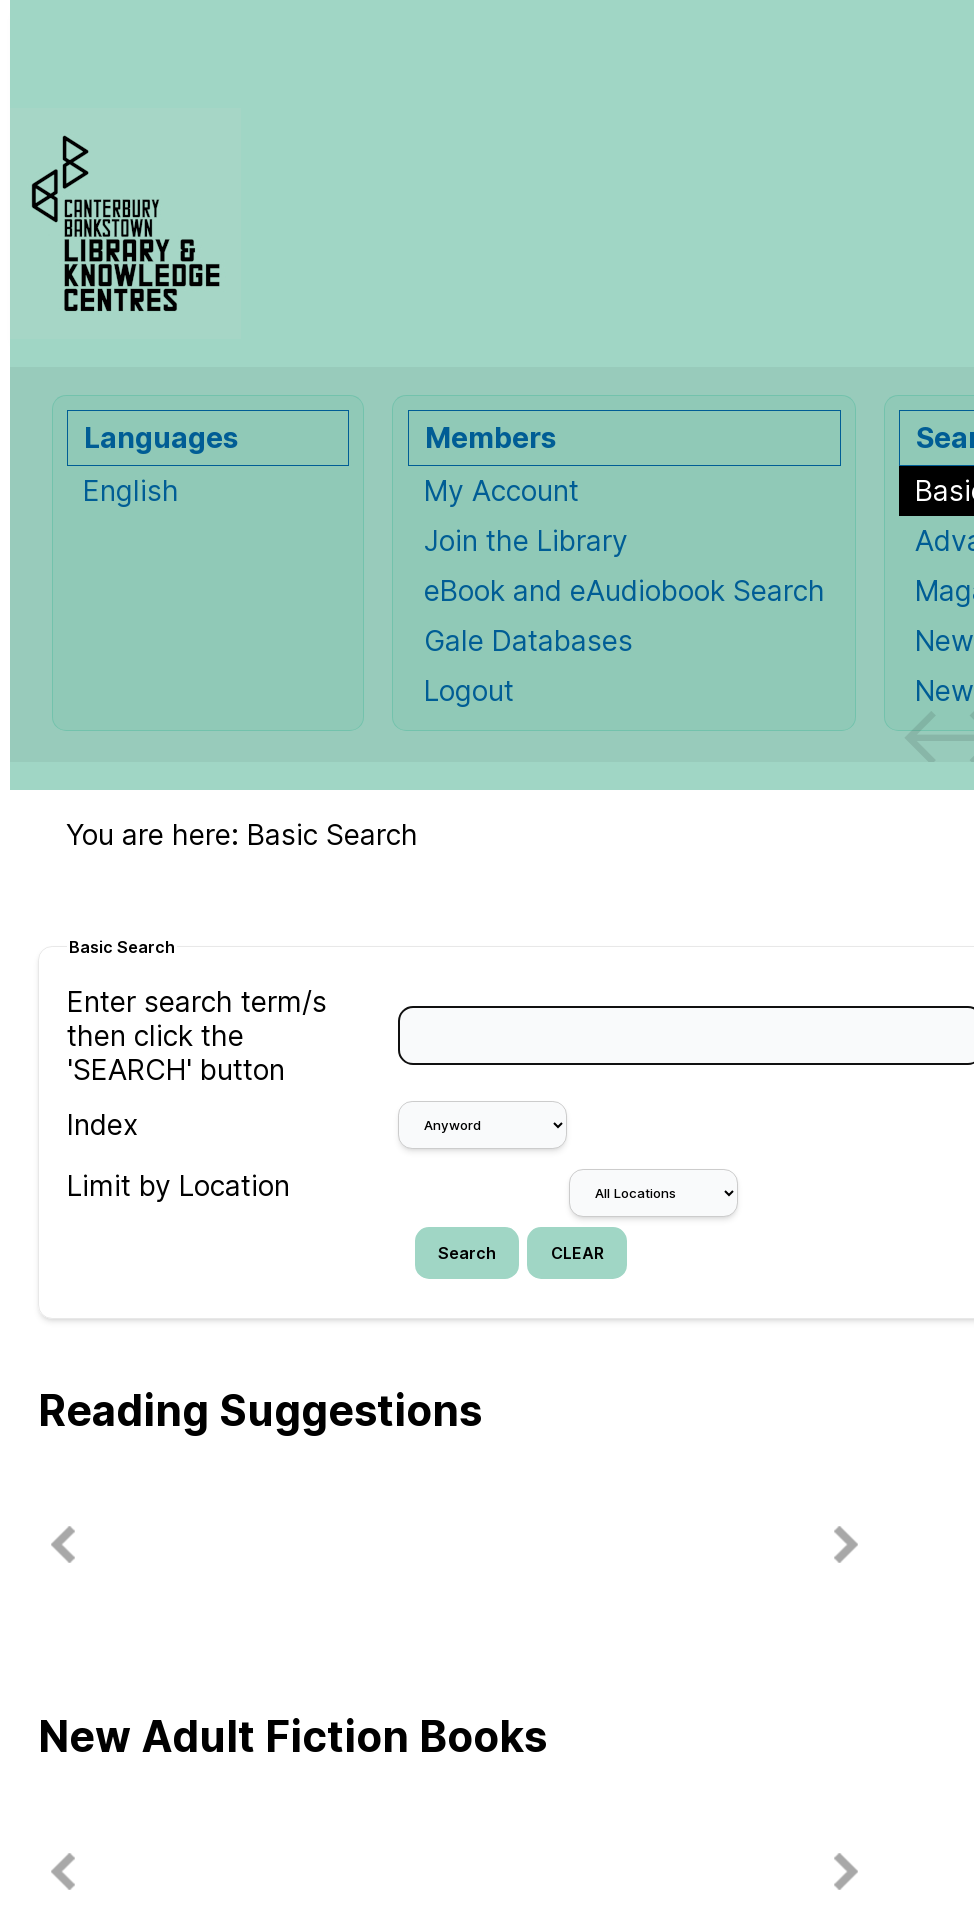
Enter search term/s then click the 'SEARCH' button (197, 1036)
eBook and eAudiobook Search (624, 591)
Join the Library (526, 541)
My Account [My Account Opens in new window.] (501, 491)
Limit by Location (178, 1186)
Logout (469, 691)
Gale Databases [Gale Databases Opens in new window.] (528, 641)
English (131, 491)
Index (102, 1125)
